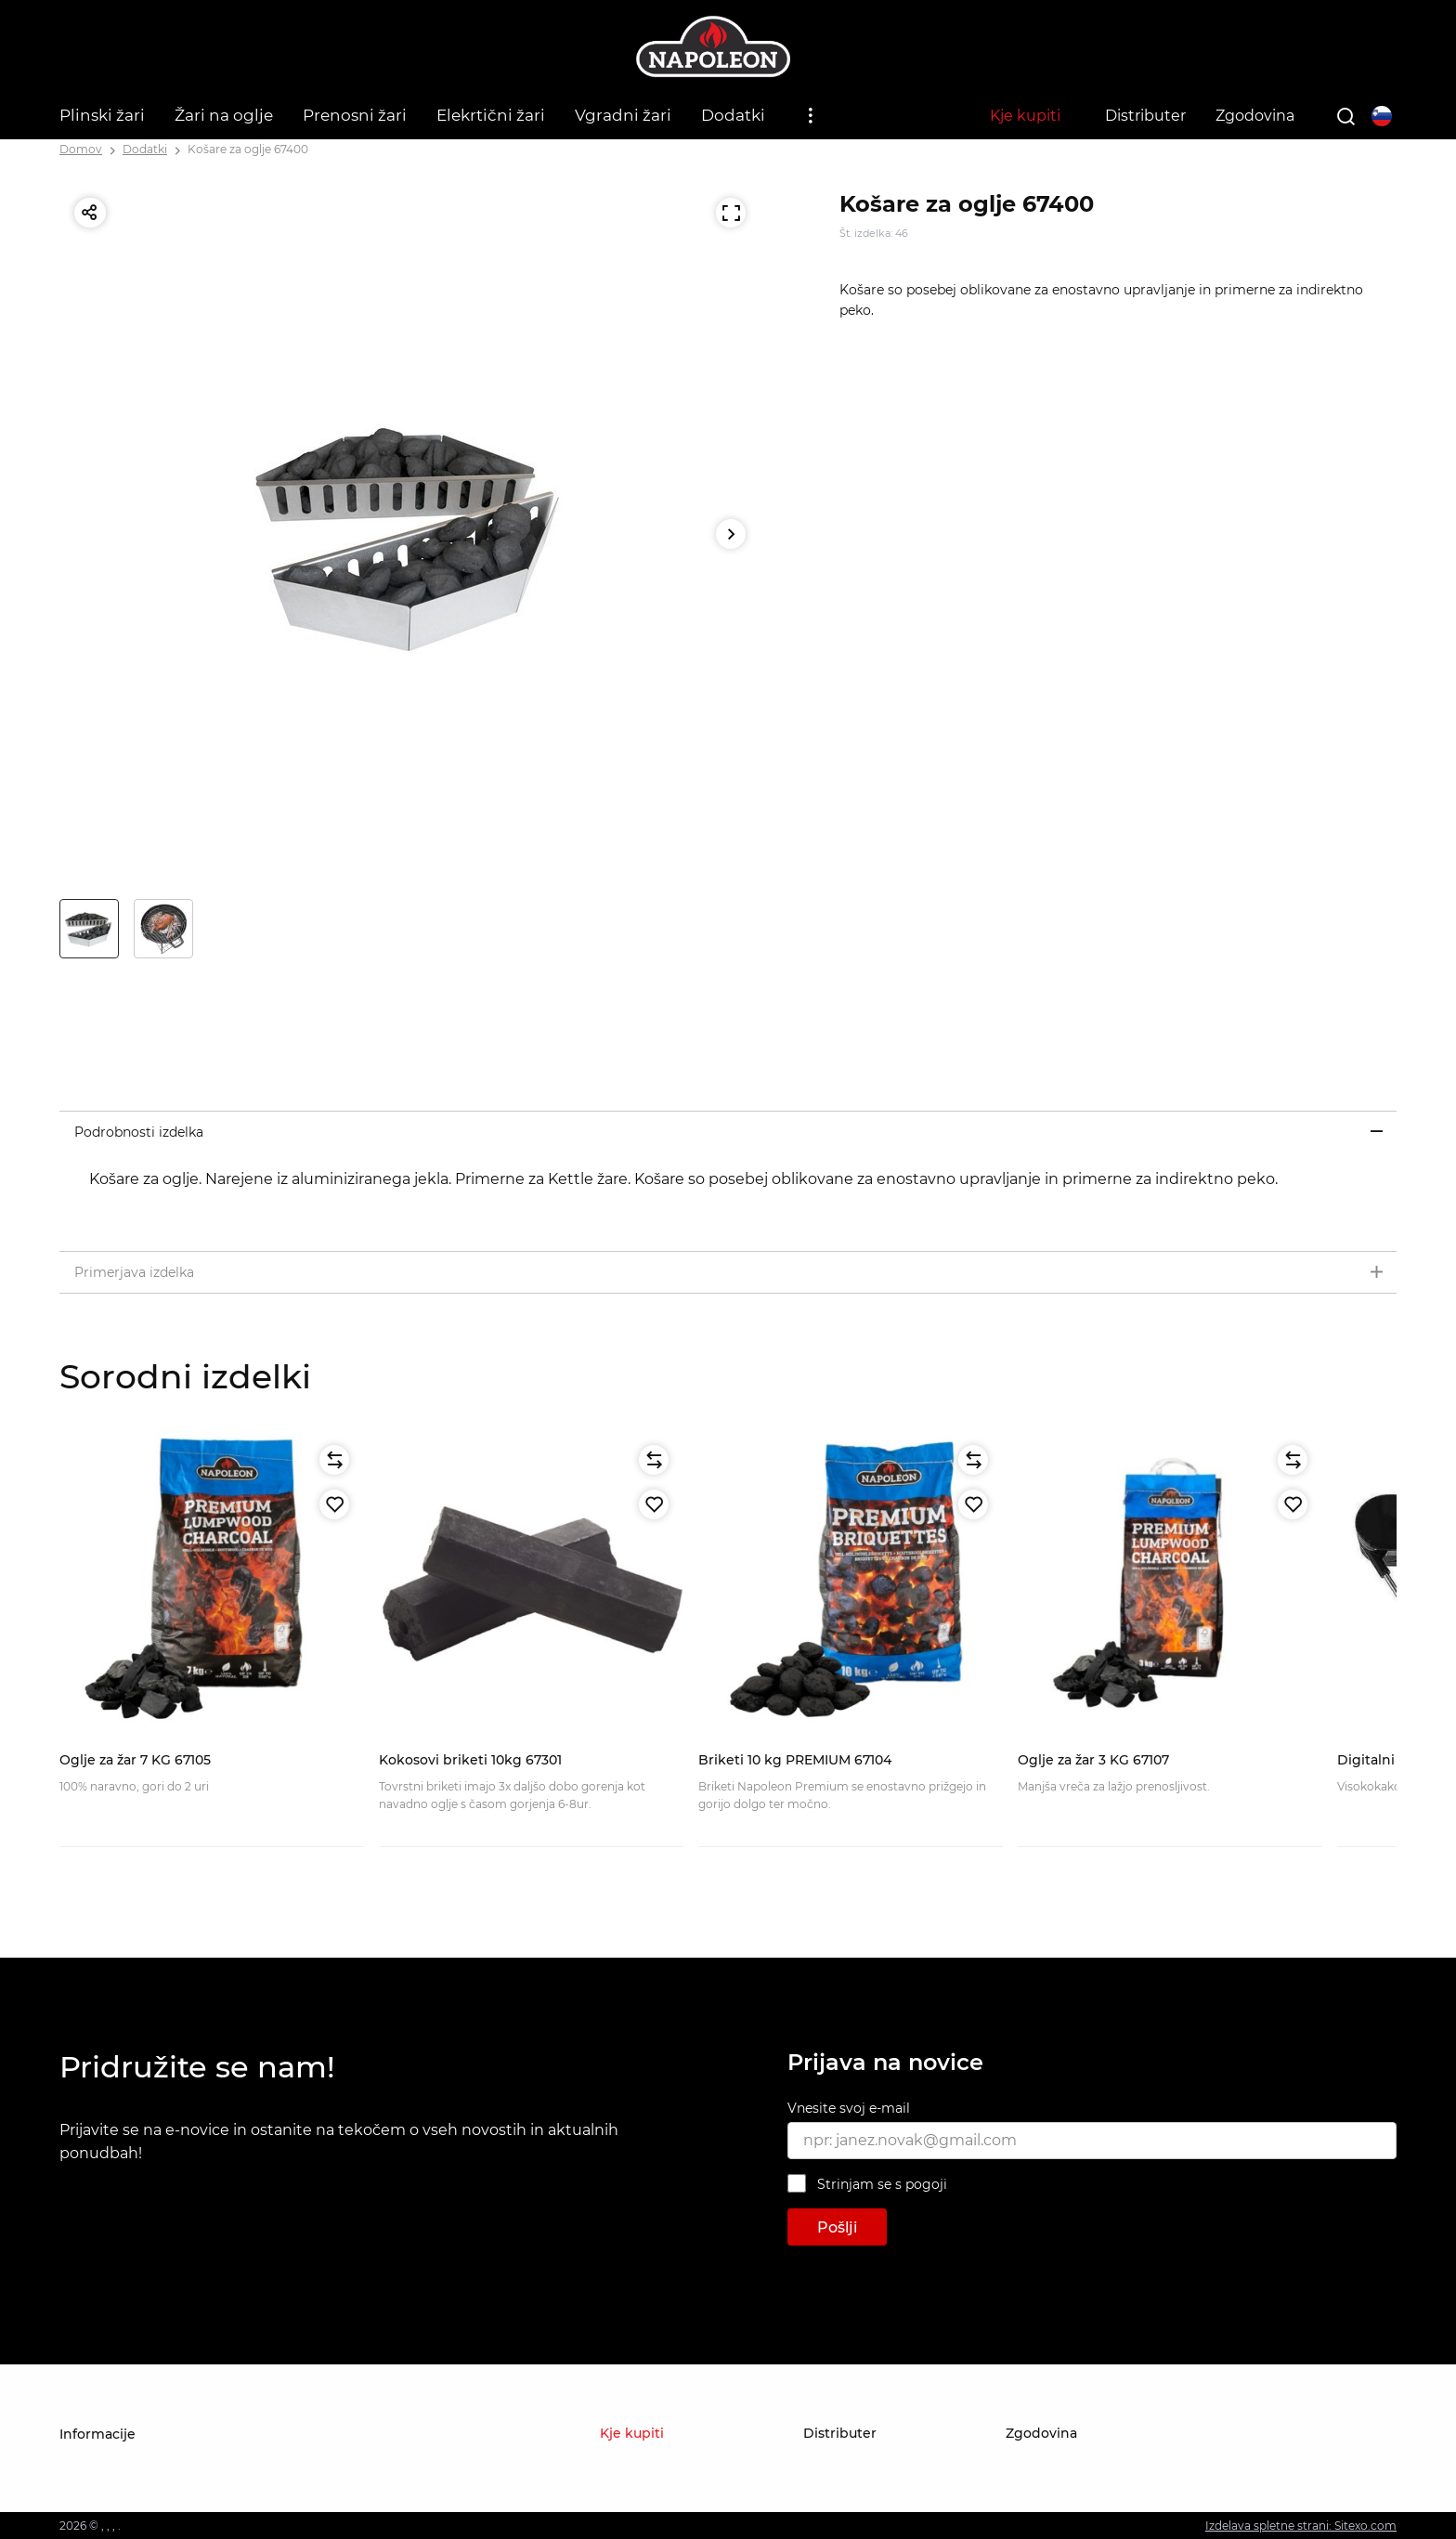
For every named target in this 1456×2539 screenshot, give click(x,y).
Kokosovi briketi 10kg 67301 (470, 1759)
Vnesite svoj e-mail (848, 2108)
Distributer (1145, 115)
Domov (80, 149)
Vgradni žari (623, 115)
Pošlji (837, 2227)
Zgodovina (1255, 115)
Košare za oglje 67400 (248, 149)
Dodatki (733, 115)
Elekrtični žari (490, 115)
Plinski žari (102, 115)
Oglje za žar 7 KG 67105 (135, 1759)
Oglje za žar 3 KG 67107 (1093, 1759)
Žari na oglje (224, 115)
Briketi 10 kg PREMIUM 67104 (794, 1759)
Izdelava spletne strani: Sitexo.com (1301, 2525)
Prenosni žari (355, 115)
